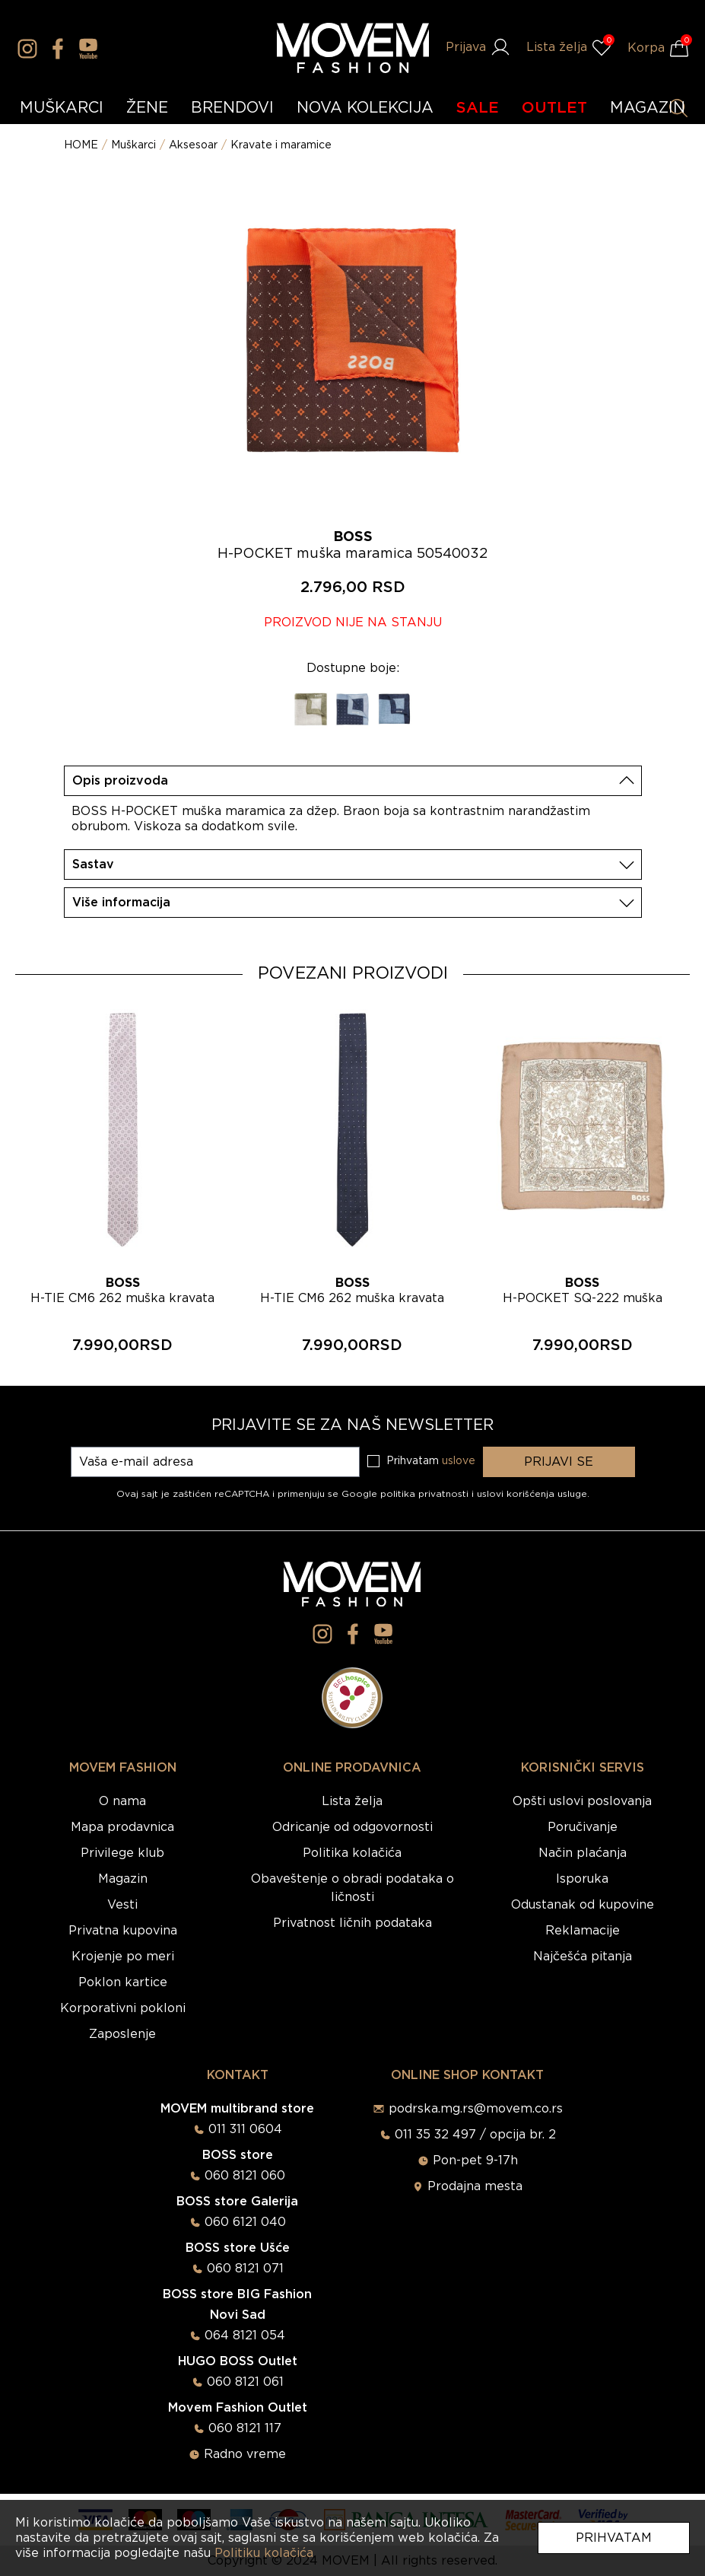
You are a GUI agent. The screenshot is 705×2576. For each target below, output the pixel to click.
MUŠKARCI (61, 108)
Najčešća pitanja (582, 1956)
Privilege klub (122, 1853)
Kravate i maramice (281, 145)
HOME (81, 145)
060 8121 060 (245, 2176)
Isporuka (582, 1879)
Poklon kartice (122, 1982)
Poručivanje (583, 1827)
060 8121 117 (244, 2428)
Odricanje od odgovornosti (352, 1827)
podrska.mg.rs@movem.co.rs (476, 2109)
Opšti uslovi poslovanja (582, 1801)
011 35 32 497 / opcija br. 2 (475, 2135)
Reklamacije (582, 1931)
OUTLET (554, 108)
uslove (458, 1461)
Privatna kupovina (122, 1931)
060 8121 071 (245, 2268)
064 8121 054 (245, 2335)
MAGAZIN (647, 108)
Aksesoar (193, 145)
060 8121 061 (245, 2382)
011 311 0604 (245, 2129)
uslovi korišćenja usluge (532, 1493)
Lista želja (352, 1801)
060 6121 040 (245, 2222)
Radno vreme (245, 2454)
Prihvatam (614, 2538)
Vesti (122, 1905)
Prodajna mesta (474, 2186)
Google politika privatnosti (406, 1493)
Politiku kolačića (263, 2553)
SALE (477, 108)
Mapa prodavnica (122, 1827)
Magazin (123, 1879)
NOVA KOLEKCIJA (365, 108)
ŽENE (147, 108)
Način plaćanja (582, 1853)
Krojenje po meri (122, 1956)
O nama (122, 1801)
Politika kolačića (352, 1853)
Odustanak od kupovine (582, 1905)
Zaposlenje (122, 2034)
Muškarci (133, 145)
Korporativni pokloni (123, 2008)
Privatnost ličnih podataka (352, 1923)
